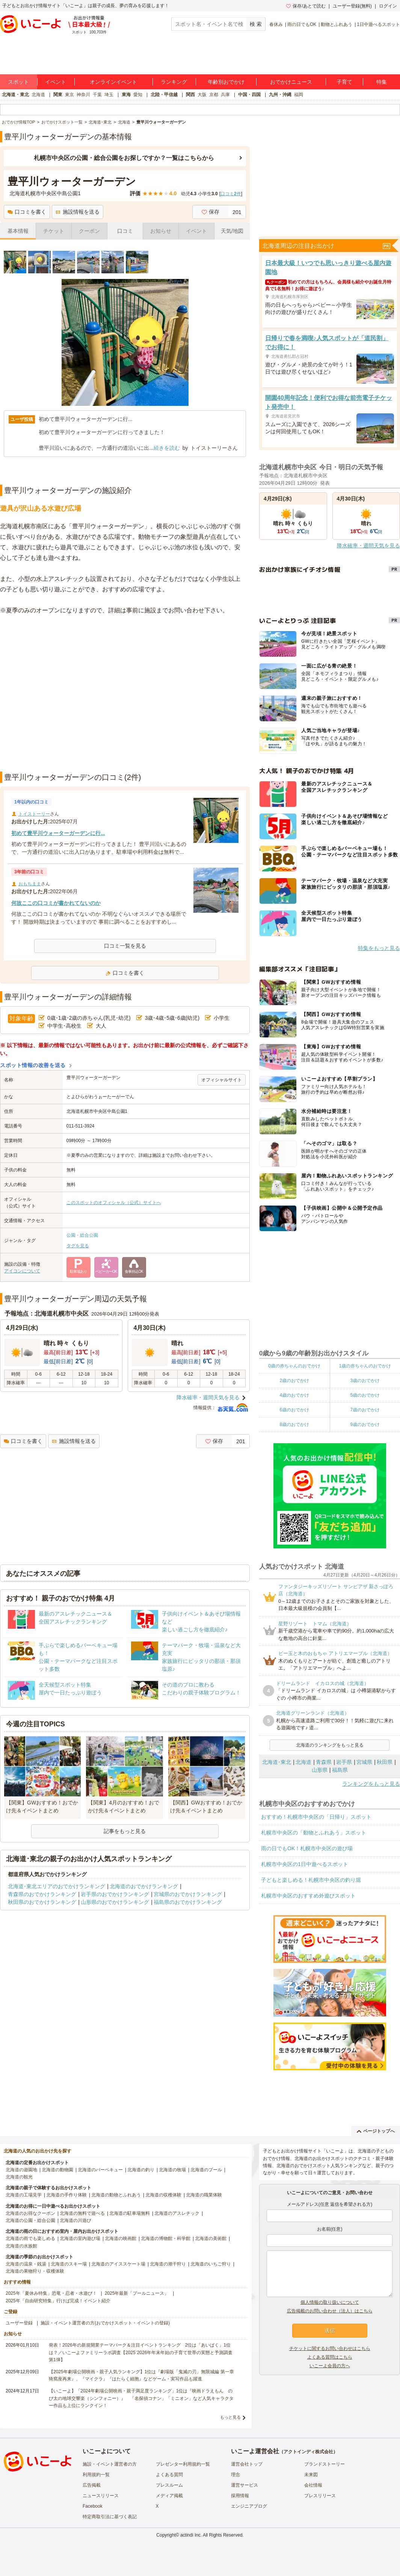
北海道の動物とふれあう (116, 2195)
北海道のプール (206, 2169)
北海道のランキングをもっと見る (330, 1745)
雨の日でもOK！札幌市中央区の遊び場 (307, 1848)
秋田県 (384, 1762)
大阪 (202, 94)
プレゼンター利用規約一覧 (183, 2464)
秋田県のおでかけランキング (42, 1902)
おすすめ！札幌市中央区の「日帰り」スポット (316, 1817)
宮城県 (364, 1762)
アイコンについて (22, 1271)
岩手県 (344, 1762)
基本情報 (18, 231)
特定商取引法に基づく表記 (110, 2516)
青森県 (324, 1762)
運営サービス (244, 2485)
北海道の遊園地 (21, 2169)
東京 (69, 94)
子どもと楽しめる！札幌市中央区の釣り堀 (311, 1880)
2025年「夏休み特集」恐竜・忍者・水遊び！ (51, 2293)
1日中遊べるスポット (378, 24)
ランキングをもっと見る (371, 1784)
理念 (235, 2474)
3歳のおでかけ (365, 1380)
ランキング (174, 82)
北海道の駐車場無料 (129, 2213)
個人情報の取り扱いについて (329, 2302)
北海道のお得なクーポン (30, 2213)
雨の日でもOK (301, 24)
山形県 (320, 1770)
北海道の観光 (19, 2177)
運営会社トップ (247, 2464)
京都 (213, 94)
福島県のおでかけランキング (188, 1902)
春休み (276, 24)
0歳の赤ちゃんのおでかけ (294, 1366)
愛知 (137, 94)
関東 (57, 94)
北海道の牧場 (172, 2169)
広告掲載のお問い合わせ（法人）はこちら (330, 2311)
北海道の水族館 (21, 2246)
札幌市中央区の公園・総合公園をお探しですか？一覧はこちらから (124, 158)
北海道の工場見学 (24, 2195)
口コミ (125, 231)
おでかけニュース (291, 82)
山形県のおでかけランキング (115, 1902)
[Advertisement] (70, 693)
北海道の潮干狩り (168, 2264)
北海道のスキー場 (69, 2264)
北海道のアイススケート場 (118, 2264)
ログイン (388, 6)
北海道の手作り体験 (66, 2195)
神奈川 (83, 94)
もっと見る (230, 2417)
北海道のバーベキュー (100, 2169)
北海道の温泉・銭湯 (26, 2264)
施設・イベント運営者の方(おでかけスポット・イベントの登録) (105, 2323)
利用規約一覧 (96, 2474)
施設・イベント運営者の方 (110, 2464)
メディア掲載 (169, 2495)
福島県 (340, 1770)
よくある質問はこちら (329, 2357)
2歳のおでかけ (294, 1380)
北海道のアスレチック (176, 2213)
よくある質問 (169, 2474)
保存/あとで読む (305, 6)
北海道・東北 (15, 94)
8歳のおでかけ (294, 1424)
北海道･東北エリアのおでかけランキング (56, 1886)
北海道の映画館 (120, 2238)
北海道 (38, 94)
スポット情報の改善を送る (33, 1065)
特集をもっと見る (379, 948)
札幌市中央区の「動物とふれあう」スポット (313, 1833)
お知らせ (160, 231)
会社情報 (313, 2485)
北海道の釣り (140, 2169)
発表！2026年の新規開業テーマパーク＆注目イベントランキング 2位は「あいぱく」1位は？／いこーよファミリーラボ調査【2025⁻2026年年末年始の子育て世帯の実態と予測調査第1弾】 (140, 2352)
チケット (53, 231)
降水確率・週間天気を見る (208, 1397)
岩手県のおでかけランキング (115, 1894)
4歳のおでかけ (294, 1395)
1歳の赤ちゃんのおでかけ (365, 1366)
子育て (344, 82)
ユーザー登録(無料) (352, 6)
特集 (381, 82)
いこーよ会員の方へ (329, 2365)
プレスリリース (320, 2495)
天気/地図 (232, 231)
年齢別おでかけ (226, 82)
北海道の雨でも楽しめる (30, 2238)
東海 (126, 94)
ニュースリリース (101, 2495)
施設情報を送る (78, 212)
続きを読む (167, 448)
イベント (55, 82)
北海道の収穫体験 (163, 2195)
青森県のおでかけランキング (42, 1894)
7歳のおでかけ (365, 1409)
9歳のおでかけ (365, 1424)
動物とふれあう (336, 24)
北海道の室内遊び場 (80, 2238)
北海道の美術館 (210, 2238)
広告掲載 (92, 2485)
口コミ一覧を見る (125, 946)
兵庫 (225, 94)
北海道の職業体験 (204, 2195)
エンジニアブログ (249, 2506)
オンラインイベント (113, 82)
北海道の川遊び (75, 2220)
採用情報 (240, 2495)
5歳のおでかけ (365, 1395)
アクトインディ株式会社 (308, 2451)
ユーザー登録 (19, 2323)
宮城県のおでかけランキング (188, 1894)
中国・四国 (249, 94)
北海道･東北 (276, 1762)
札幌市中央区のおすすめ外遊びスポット (308, 1896)
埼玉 (108, 94)
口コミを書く (27, 212)
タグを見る (77, 1245)
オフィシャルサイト (221, 1079)
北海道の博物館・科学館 (165, 2238)
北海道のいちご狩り (210, 2264)
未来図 (311, 2474)
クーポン (89, 231)
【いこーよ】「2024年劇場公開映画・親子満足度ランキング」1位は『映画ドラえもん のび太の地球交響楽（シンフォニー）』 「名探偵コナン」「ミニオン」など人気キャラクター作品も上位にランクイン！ (141, 2398)
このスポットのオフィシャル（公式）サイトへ (113, 1202)
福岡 (298, 94)
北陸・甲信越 (164, 94)
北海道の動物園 (57, 2169)
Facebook (93, 2506)
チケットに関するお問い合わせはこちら (329, 2348)
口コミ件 (230, 193)
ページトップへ (376, 2131)
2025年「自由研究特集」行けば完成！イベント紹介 (58, 2300)
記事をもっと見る (125, 1831)
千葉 (97, 94)
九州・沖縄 (280, 94)
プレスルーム (169, 2485)
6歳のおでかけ (294, 1409)
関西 (190, 94)
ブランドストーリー (324, 2464)
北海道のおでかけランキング (144, 1886)
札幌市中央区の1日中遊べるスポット (304, 1864)
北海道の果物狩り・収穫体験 (35, 2271)
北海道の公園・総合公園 (30, 2220)
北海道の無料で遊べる (82, 2213)
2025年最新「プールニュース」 (137, 2293)
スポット (18, 82)
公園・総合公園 (82, 1235)
